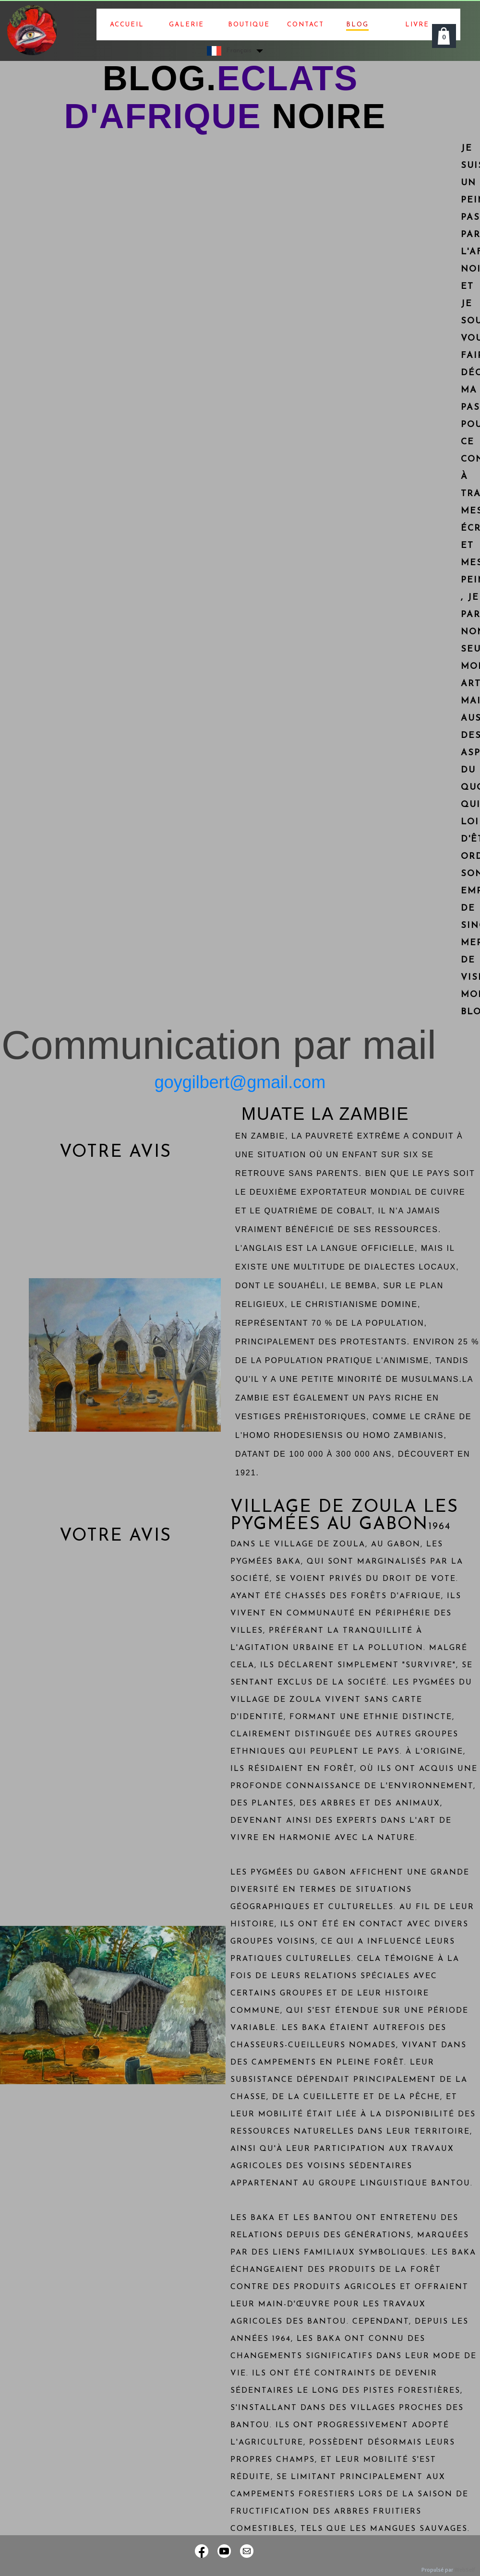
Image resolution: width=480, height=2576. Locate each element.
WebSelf (465, 2570)
